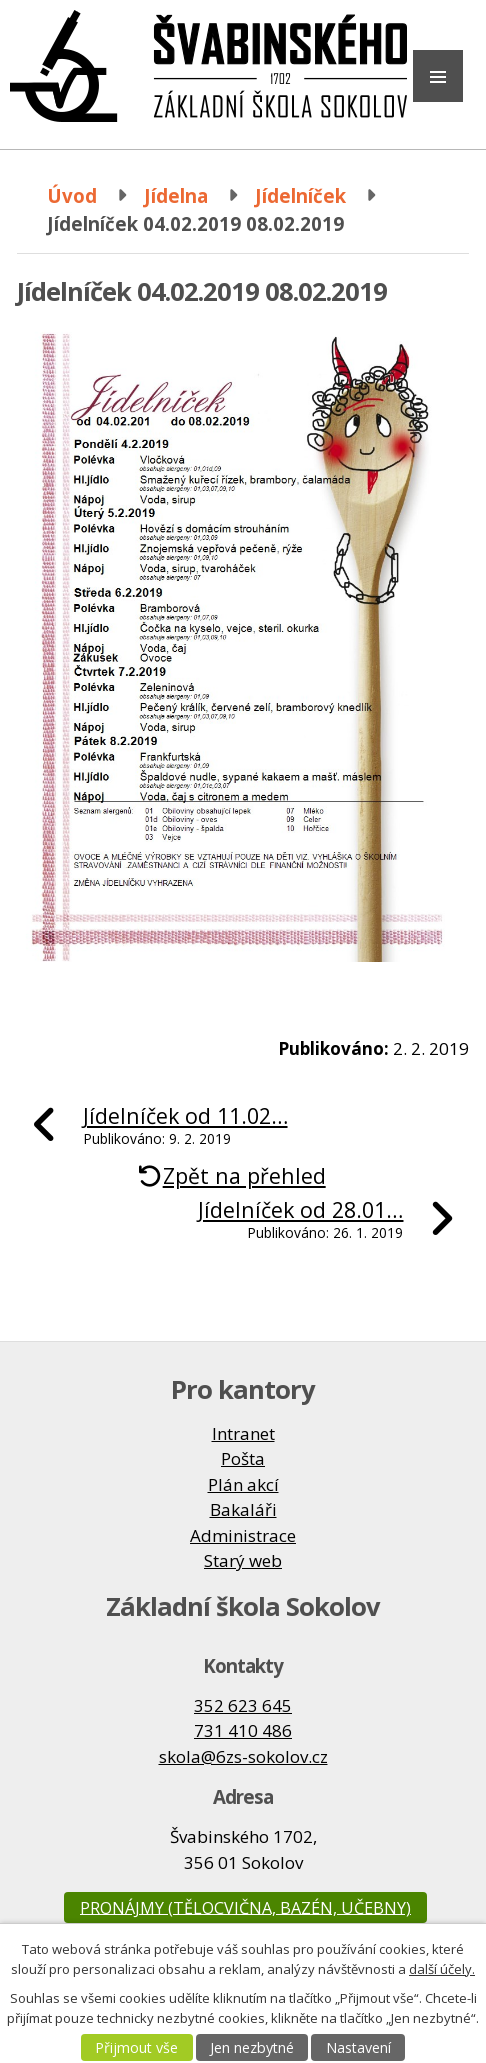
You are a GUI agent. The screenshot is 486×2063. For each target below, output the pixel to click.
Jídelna (176, 195)
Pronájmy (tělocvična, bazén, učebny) (245, 1907)
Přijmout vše (136, 2047)
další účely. (442, 1969)
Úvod (72, 195)
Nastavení (358, 2047)
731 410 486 (243, 1730)
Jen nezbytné (252, 2047)
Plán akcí (243, 1484)
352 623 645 (243, 1705)
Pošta (243, 1458)
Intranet (243, 1433)
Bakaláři (243, 1509)
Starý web (243, 1560)
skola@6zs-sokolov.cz (243, 1756)
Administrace (243, 1535)
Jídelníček (300, 195)
